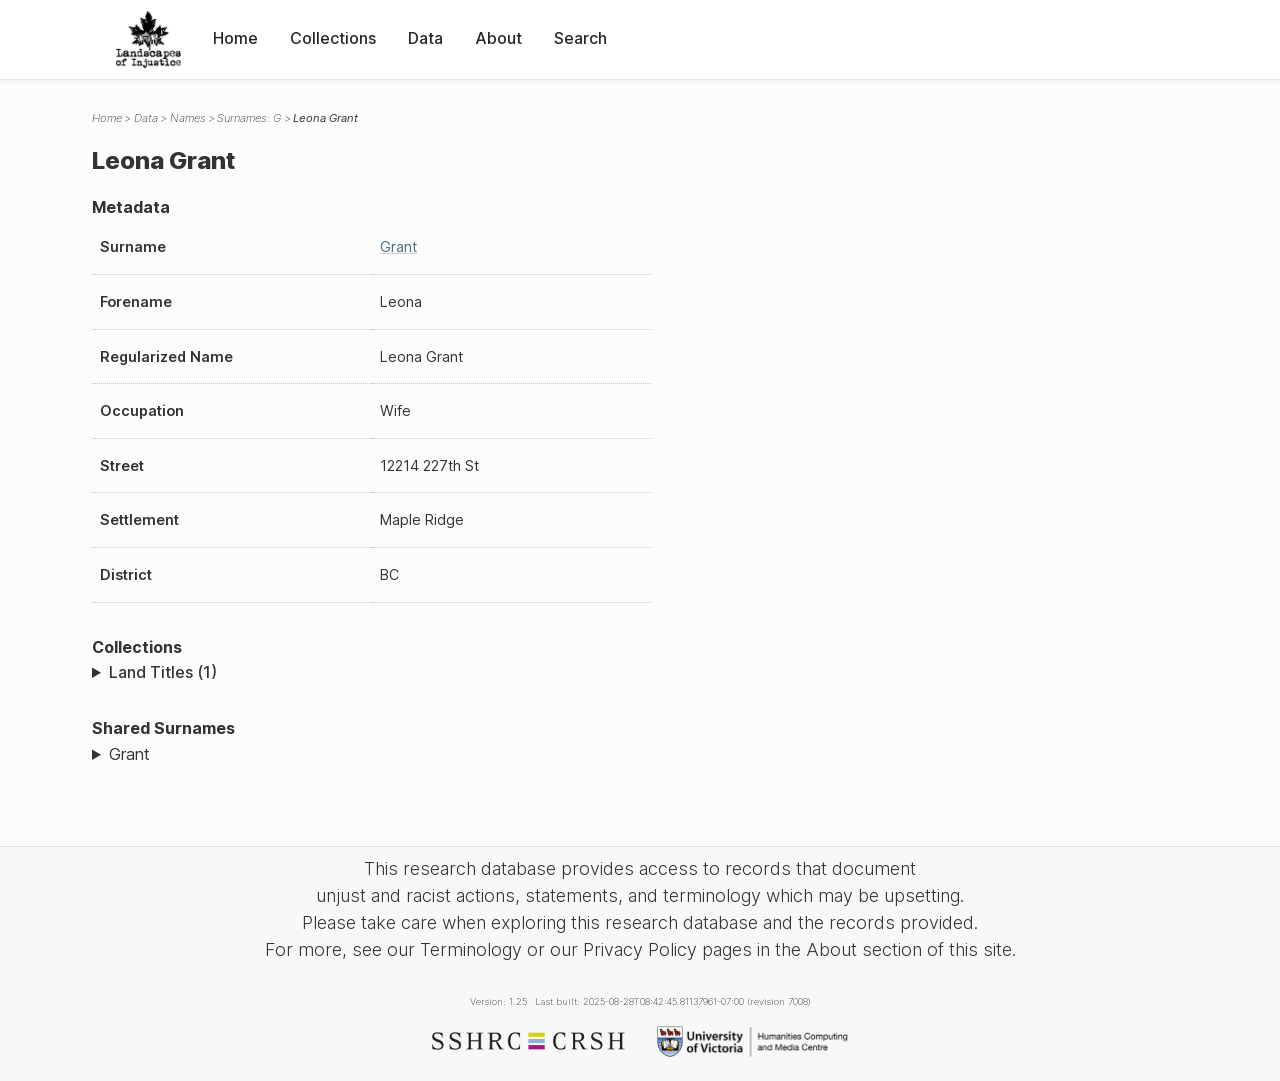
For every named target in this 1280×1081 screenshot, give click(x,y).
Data (425, 38)
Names (188, 118)
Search (580, 38)
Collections (333, 38)
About (498, 38)
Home (235, 38)
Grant (398, 246)
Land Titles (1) (163, 672)
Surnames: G (249, 118)
